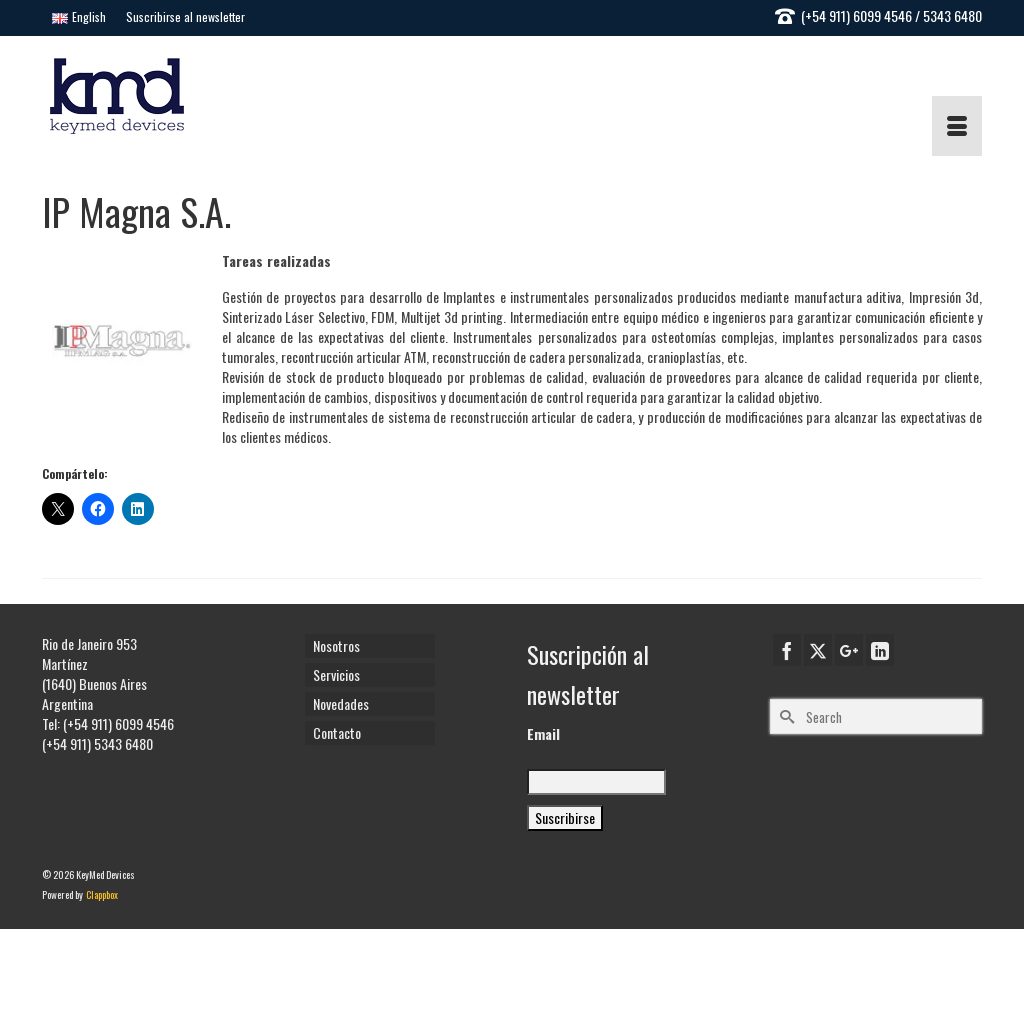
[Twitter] (818, 650)
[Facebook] (787, 650)
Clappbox (102, 894)
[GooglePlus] (849, 650)
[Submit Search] (785, 716)
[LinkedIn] (880, 650)
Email (543, 734)
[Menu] (957, 126)
